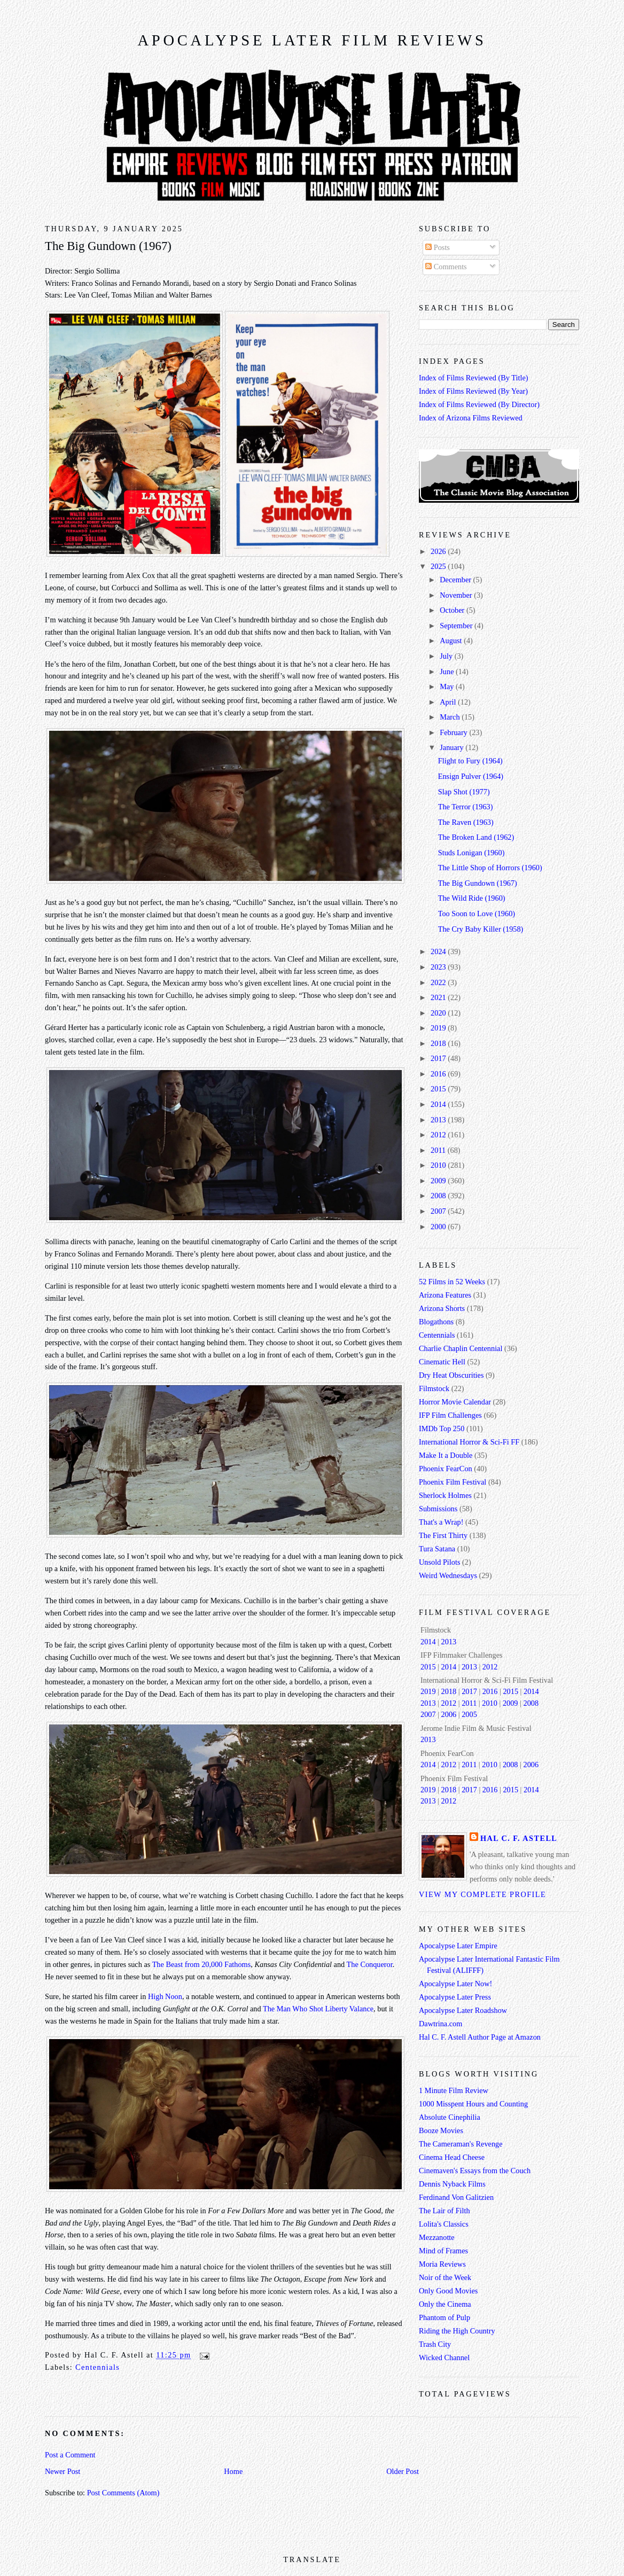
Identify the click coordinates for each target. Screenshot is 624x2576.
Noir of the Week (445, 2277)
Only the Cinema (445, 2304)
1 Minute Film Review (453, 2090)
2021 (439, 997)
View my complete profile (482, 1894)
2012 (439, 1134)
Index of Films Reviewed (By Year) (473, 391)
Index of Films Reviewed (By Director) (479, 404)
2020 (439, 1013)
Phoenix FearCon (445, 1468)
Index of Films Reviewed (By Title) (473, 377)
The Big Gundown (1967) (108, 246)
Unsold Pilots (439, 1562)
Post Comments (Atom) (123, 2492)
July (447, 656)
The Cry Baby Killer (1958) (481, 929)
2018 (439, 1043)
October (453, 610)
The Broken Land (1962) (476, 837)
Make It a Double (445, 1455)
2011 (439, 1150)
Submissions (438, 1508)
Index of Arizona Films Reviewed (470, 417)
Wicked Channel (444, 2357)
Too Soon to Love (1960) (476, 913)
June (448, 671)
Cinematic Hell (442, 1361)
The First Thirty (443, 1535)
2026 (439, 551)
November (457, 595)
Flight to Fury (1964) (470, 760)
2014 (439, 1104)
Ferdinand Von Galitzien (456, 2197)
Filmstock (434, 1388)
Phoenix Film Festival (452, 1482)
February (454, 732)
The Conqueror (370, 1964)
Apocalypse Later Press (455, 1997)
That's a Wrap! (441, 1522)
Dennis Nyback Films (452, 2184)
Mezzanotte (437, 2237)
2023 (439, 967)
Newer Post (62, 2471)
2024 (439, 951)
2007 (439, 1211)
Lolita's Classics (444, 2224)
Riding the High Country (457, 2331)
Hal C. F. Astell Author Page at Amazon (480, 2037)
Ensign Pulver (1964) (470, 776)
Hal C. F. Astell (518, 1838)
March (451, 717)
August (452, 640)
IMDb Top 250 (441, 1428)
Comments (446, 266)
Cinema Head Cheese (452, 2157)
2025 (439, 566)
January (452, 747)
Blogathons (436, 1321)
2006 (449, 1714)
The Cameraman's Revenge (461, 2144)
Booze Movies (441, 2130)
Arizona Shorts (442, 1308)
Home (233, 2471)
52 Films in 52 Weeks (452, 1281)
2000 (439, 1226)
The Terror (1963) (465, 806)
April (449, 702)
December (456, 579)
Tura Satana (437, 1548)
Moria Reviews (442, 2264)
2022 (439, 982)
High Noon (165, 1996)
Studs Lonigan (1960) (471, 852)
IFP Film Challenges (450, 1415)
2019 (439, 1028)
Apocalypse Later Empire (458, 1945)
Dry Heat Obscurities (451, 1375)
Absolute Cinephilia (449, 2117)
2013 (439, 1119)
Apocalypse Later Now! (455, 1983)
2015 (439, 1088)
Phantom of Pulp (444, 2317)
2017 (439, 1058)
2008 (439, 1195)
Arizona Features (445, 1295)
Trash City (435, 2344)
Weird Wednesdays (448, 1575)
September (457, 625)
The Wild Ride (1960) (471, 898)
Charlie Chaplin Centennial (460, 1348)
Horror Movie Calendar (455, 1402)
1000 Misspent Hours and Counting (473, 2103)
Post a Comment (70, 2454)
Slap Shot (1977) (464, 791)
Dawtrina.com (440, 2023)
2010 (439, 1165)
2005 (469, 1714)
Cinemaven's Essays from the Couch (475, 2170)
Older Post (402, 2471)
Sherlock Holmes (445, 1495)
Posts (437, 247)
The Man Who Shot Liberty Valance (318, 2008)
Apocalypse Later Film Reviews (311, 40)
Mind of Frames (443, 2250)
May (448, 686)
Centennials (97, 2367)
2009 (439, 1180)
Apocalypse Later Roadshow (463, 2010)
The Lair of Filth (444, 2210)
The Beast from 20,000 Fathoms (201, 1964)
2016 (439, 1074)
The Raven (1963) (466, 822)
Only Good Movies (448, 2290)
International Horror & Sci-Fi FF (469, 1442)
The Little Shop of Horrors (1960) (490, 867)
